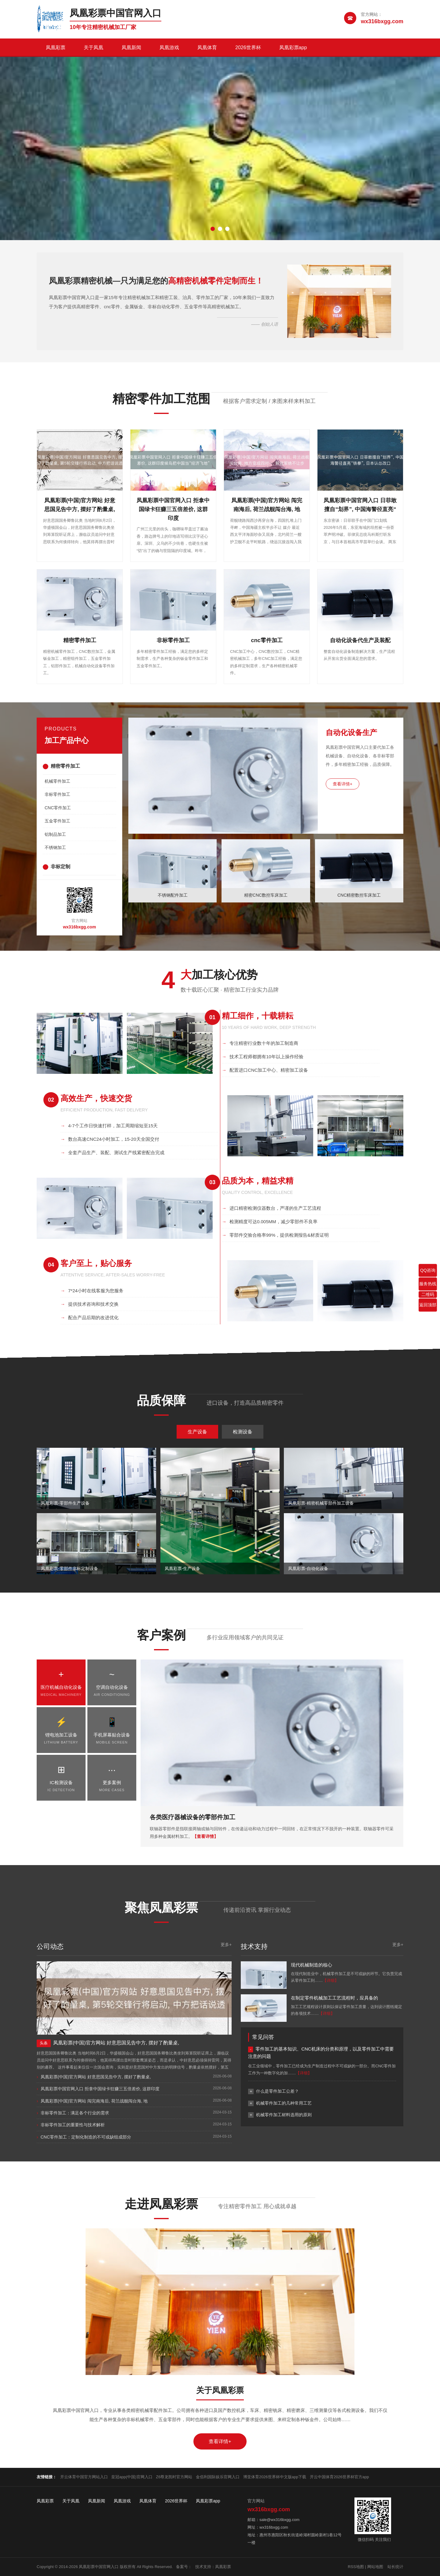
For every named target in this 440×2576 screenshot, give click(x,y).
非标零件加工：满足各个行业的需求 (75, 2112)
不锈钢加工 (55, 847)
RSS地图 (356, 2566)
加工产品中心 (67, 740)
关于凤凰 (93, 47)
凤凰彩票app (293, 47)
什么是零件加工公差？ (277, 2091)
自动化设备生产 (351, 732)
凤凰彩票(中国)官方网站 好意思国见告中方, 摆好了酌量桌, (96, 2076)
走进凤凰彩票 (161, 2204)
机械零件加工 (57, 781)
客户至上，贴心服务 (96, 1263)
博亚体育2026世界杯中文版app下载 (274, 2477)
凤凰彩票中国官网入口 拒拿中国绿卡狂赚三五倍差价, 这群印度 (100, 2088)
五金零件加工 (57, 820)
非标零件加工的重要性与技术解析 (73, 2124)
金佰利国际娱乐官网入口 (218, 2477)
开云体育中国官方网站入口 (84, 2477)
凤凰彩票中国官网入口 (99, 2566)
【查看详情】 (205, 1836)
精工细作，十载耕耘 (257, 1015)
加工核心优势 (219, 974)
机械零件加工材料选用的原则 (284, 2114)
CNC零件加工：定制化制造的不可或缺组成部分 (86, 2137)
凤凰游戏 (169, 47)
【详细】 (331, 1980)
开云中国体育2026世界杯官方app (339, 2477)
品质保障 (161, 1400)
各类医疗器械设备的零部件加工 (192, 1817)
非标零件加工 (57, 794)
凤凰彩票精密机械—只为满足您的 (156, 280)
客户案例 (161, 1635)
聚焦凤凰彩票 (161, 1907)
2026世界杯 (248, 47)
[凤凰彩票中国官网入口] (99, 19)
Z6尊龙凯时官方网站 (174, 2477)
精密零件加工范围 (161, 398)
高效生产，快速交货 (96, 1098)
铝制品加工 (55, 834)
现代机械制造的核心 (311, 1964)
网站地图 (375, 2566)
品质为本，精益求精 (257, 1180)
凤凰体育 (207, 47)
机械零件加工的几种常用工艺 (284, 2103)
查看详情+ (342, 783)
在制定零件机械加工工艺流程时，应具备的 (334, 1997)
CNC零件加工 (58, 807)
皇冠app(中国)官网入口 (131, 2477)
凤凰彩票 (55, 47)
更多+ (226, 1944)
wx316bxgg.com (79, 926)
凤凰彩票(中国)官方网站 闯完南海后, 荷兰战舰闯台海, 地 (94, 2100)
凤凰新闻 (131, 47)
